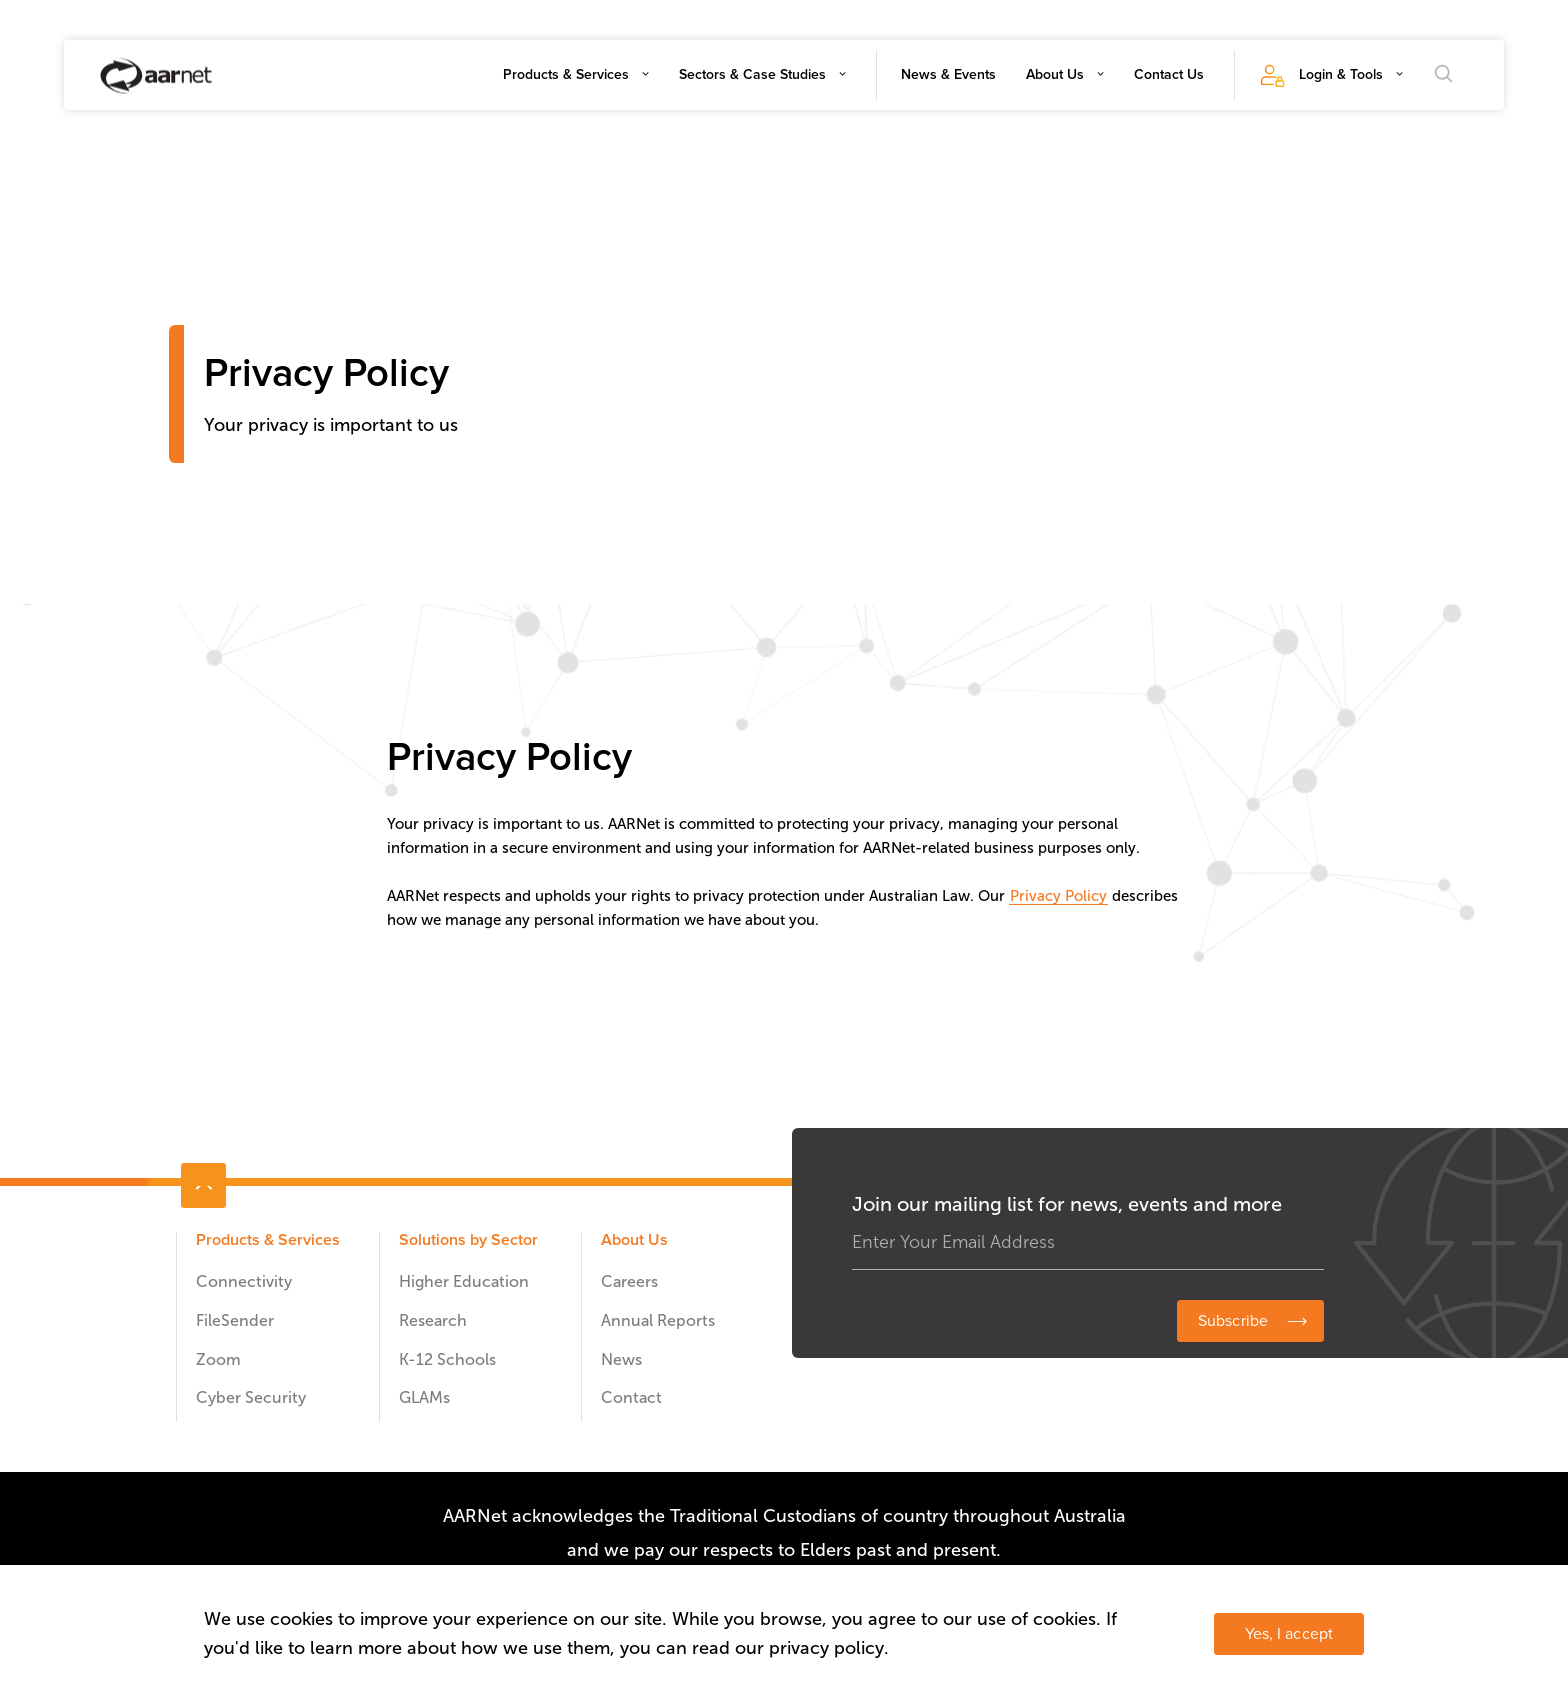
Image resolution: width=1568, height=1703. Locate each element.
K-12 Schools (447, 1359)
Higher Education (464, 1281)
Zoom (218, 1359)
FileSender (235, 1320)
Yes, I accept (1289, 1634)
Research (433, 1320)
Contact (631, 1397)
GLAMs (424, 1397)
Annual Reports (658, 1320)
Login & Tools (1341, 74)
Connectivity (244, 1281)
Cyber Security (251, 1397)
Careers (629, 1281)
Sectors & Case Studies (752, 74)
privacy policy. (829, 1648)
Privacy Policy (1058, 896)
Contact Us (1169, 74)
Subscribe (1233, 1321)
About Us (1055, 74)
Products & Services (566, 74)
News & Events (948, 74)
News (621, 1359)
